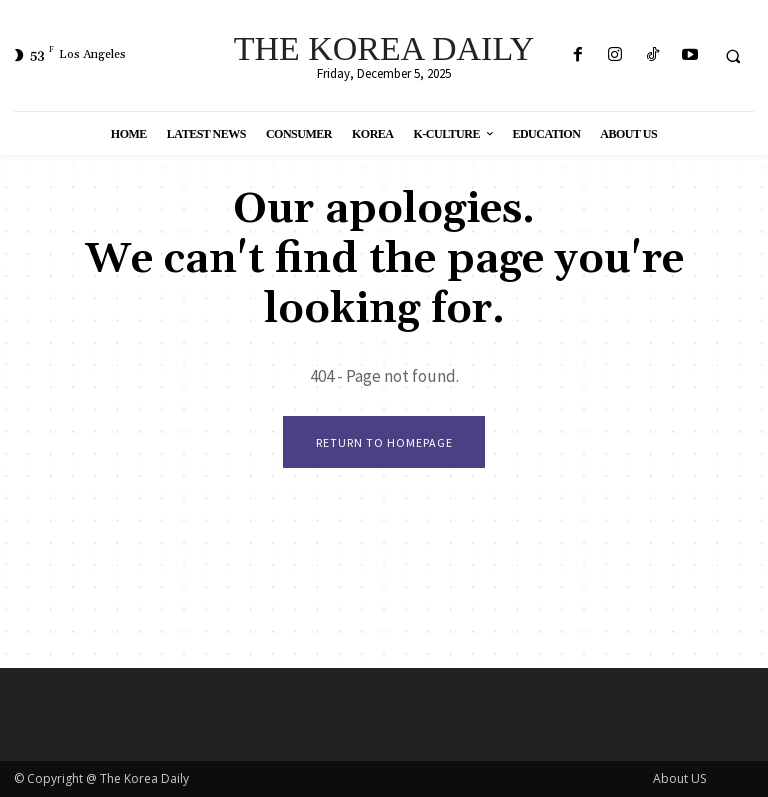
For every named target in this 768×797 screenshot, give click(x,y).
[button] (733, 56)
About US (679, 778)
